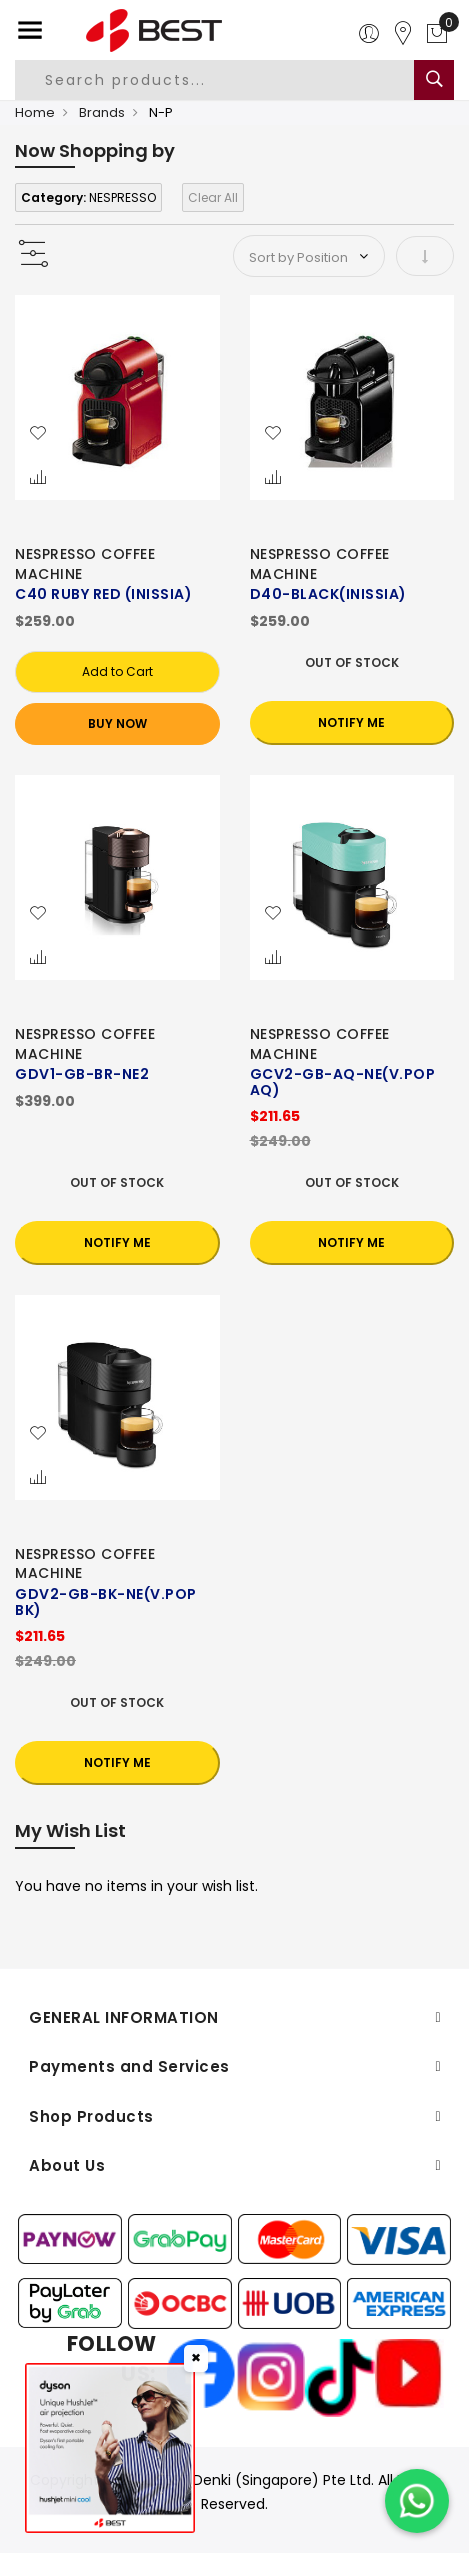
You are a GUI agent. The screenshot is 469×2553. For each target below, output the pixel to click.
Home (35, 112)
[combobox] (226, 80)
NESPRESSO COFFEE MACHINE (85, 564)
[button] (38, 434)
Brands (102, 112)
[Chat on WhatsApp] (417, 2501)
